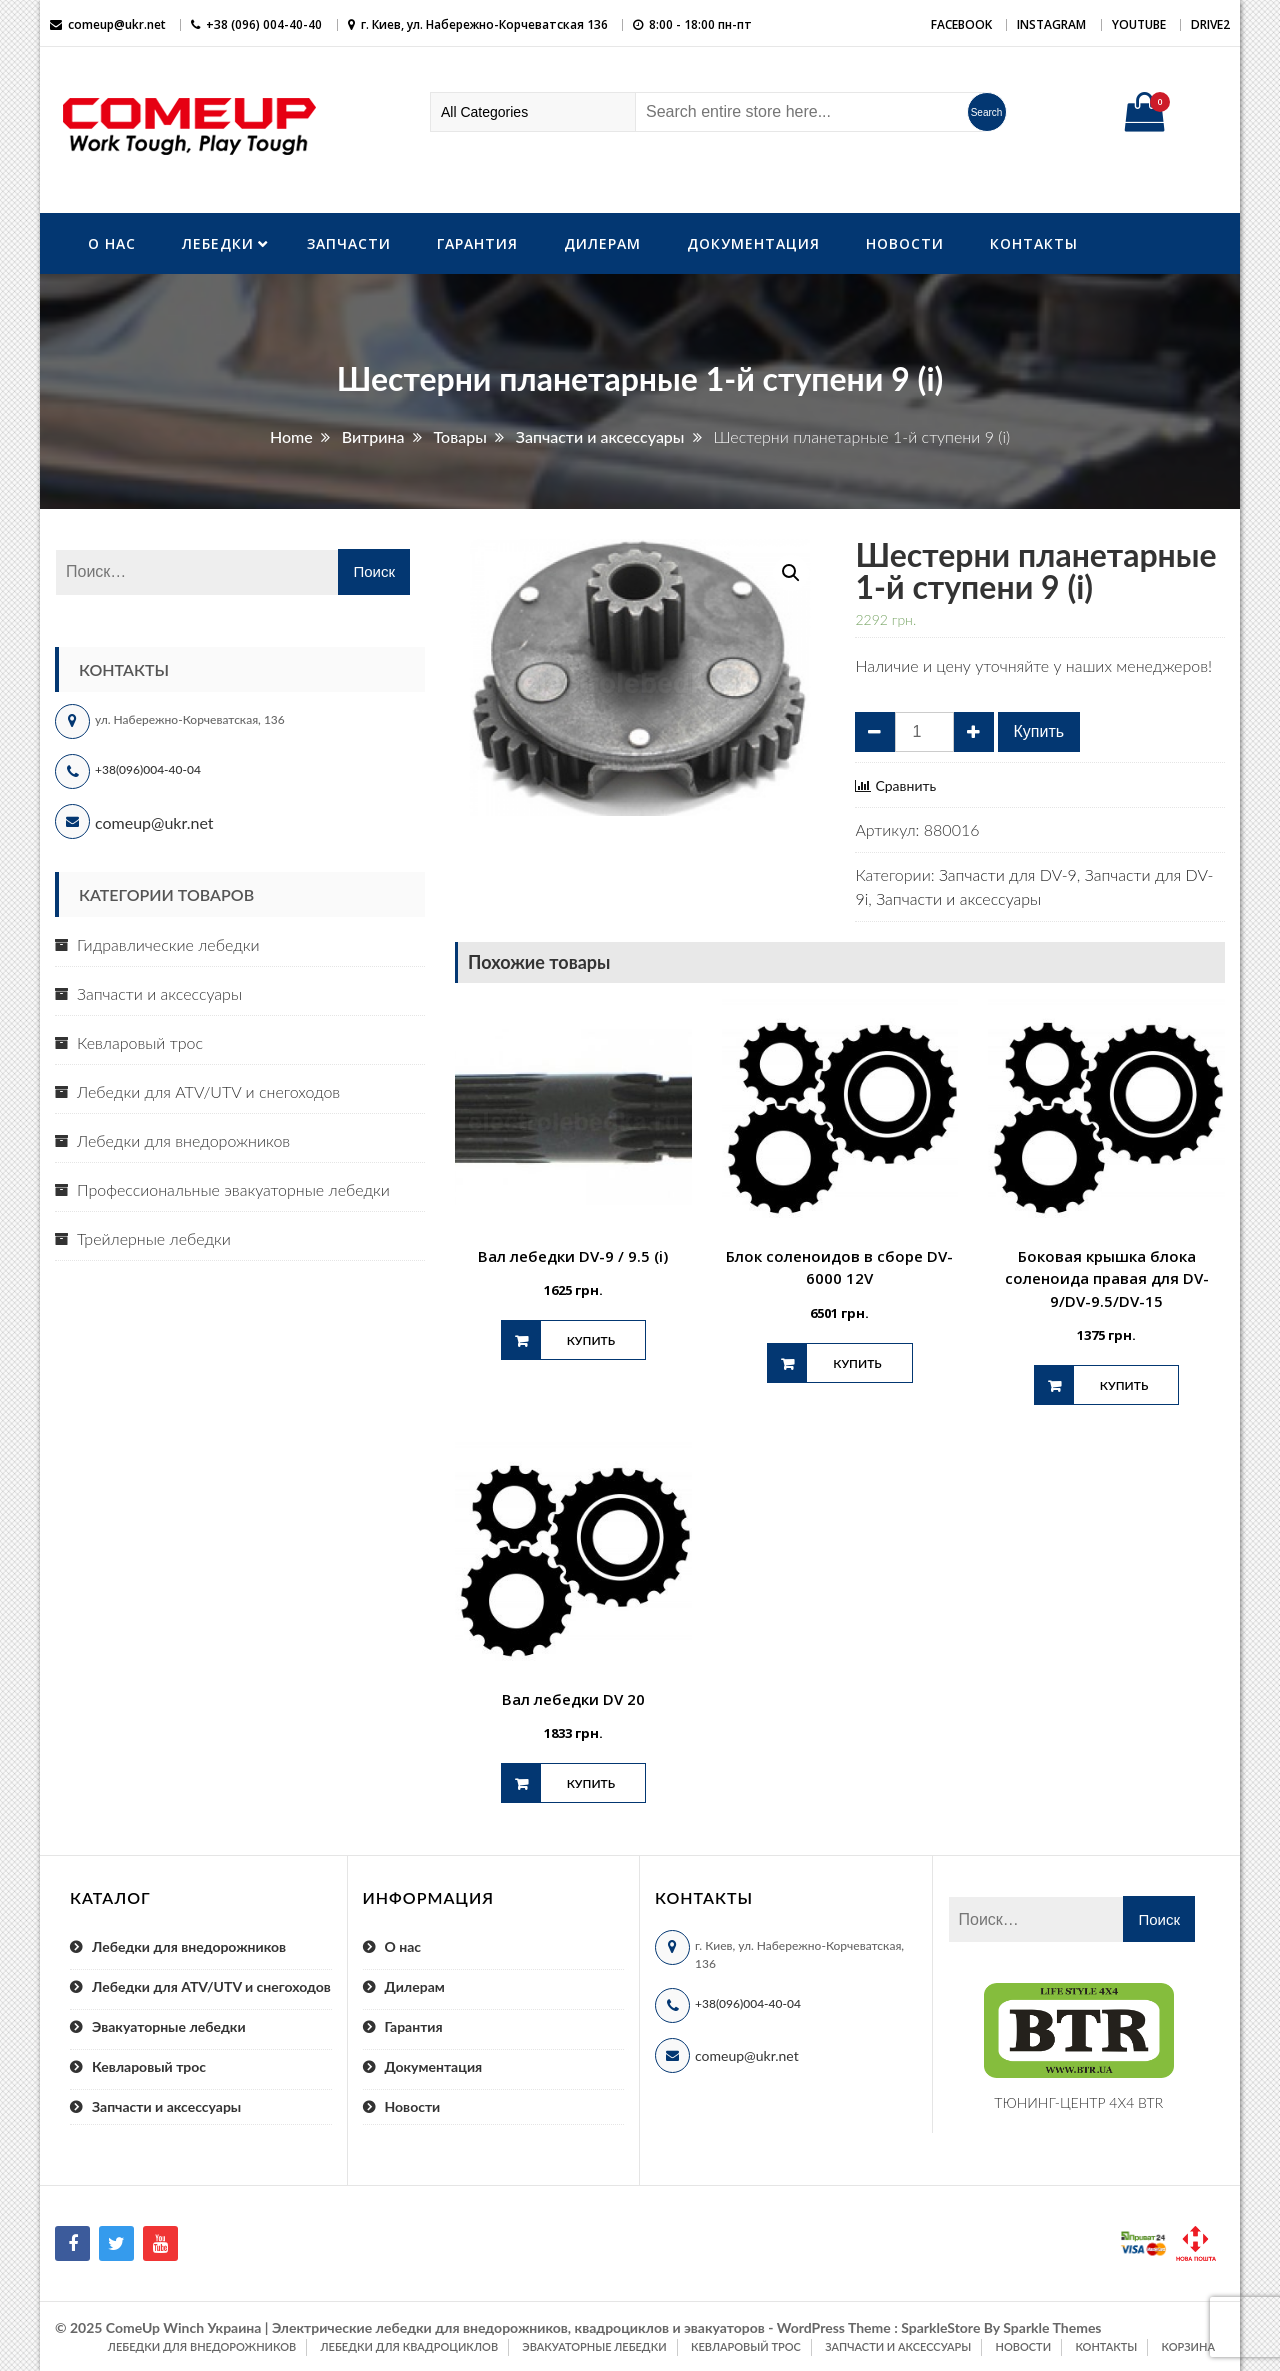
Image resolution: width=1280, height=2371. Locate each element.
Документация (753, 243)
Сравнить (905, 786)
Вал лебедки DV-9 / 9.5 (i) (573, 1256)
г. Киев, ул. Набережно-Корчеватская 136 (484, 24)
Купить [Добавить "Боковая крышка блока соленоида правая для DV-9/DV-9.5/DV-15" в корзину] (1124, 1385)
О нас (112, 243)
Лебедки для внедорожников (183, 1140)
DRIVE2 (1210, 24)
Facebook (961, 24)
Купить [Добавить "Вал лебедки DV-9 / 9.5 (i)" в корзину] (591, 1340)
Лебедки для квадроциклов (410, 2346)
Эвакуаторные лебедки (169, 2026)
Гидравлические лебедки (168, 944)
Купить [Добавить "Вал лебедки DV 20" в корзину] (591, 1783)
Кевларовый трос (140, 1042)
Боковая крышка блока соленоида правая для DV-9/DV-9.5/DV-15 (1107, 1278)
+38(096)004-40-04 (148, 769)
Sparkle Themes (1052, 2327)
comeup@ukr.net (117, 24)
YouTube (1139, 24)
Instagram (1051, 24)
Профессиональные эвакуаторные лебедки (233, 1189)
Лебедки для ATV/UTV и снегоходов (208, 1091)
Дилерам (602, 243)
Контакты (1034, 243)
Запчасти (349, 243)
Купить (1039, 731)
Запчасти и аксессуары (958, 898)
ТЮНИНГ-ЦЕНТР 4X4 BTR (1078, 2102)
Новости (905, 243)
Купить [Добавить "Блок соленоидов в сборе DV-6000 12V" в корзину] (857, 1363)
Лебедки (218, 243)
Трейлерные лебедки (154, 1238)
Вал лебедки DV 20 (573, 1699)
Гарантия (477, 243)
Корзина (1188, 2346)
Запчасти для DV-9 (1008, 874)
